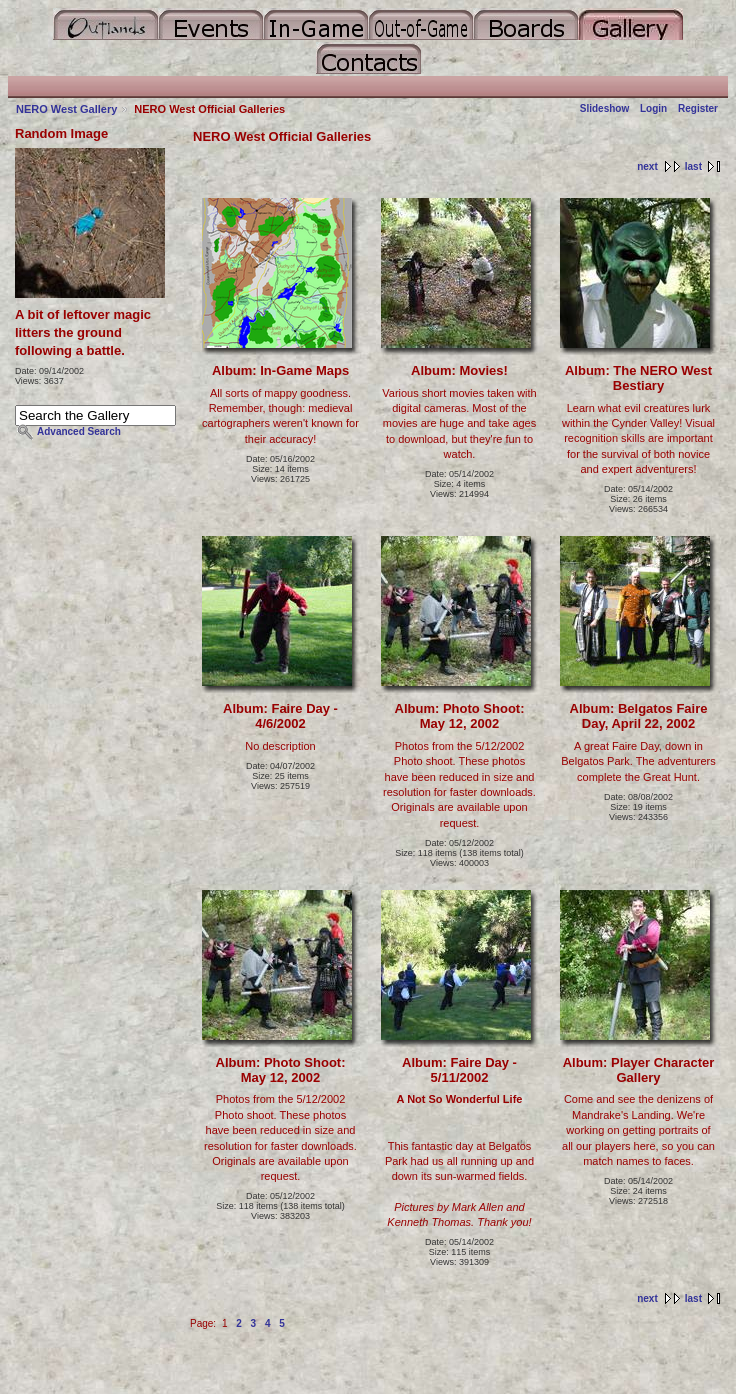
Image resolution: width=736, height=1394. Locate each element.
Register (698, 108)
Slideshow (606, 108)
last (693, 166)
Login (653, 108)
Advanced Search (79, 431)
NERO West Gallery (66, 109)
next (647, 166)
